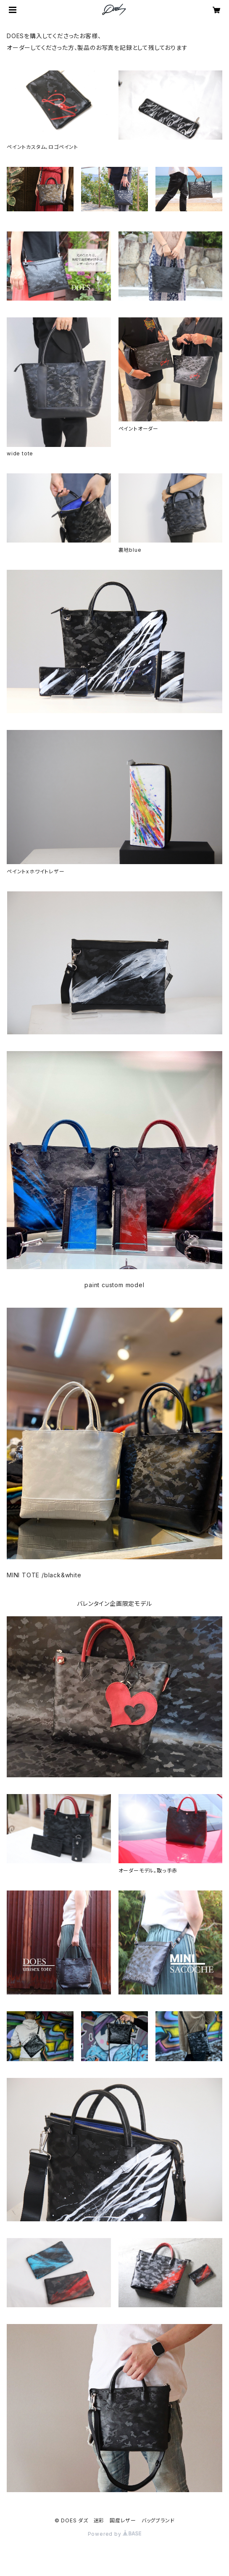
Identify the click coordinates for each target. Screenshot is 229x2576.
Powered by (115, 2534)
